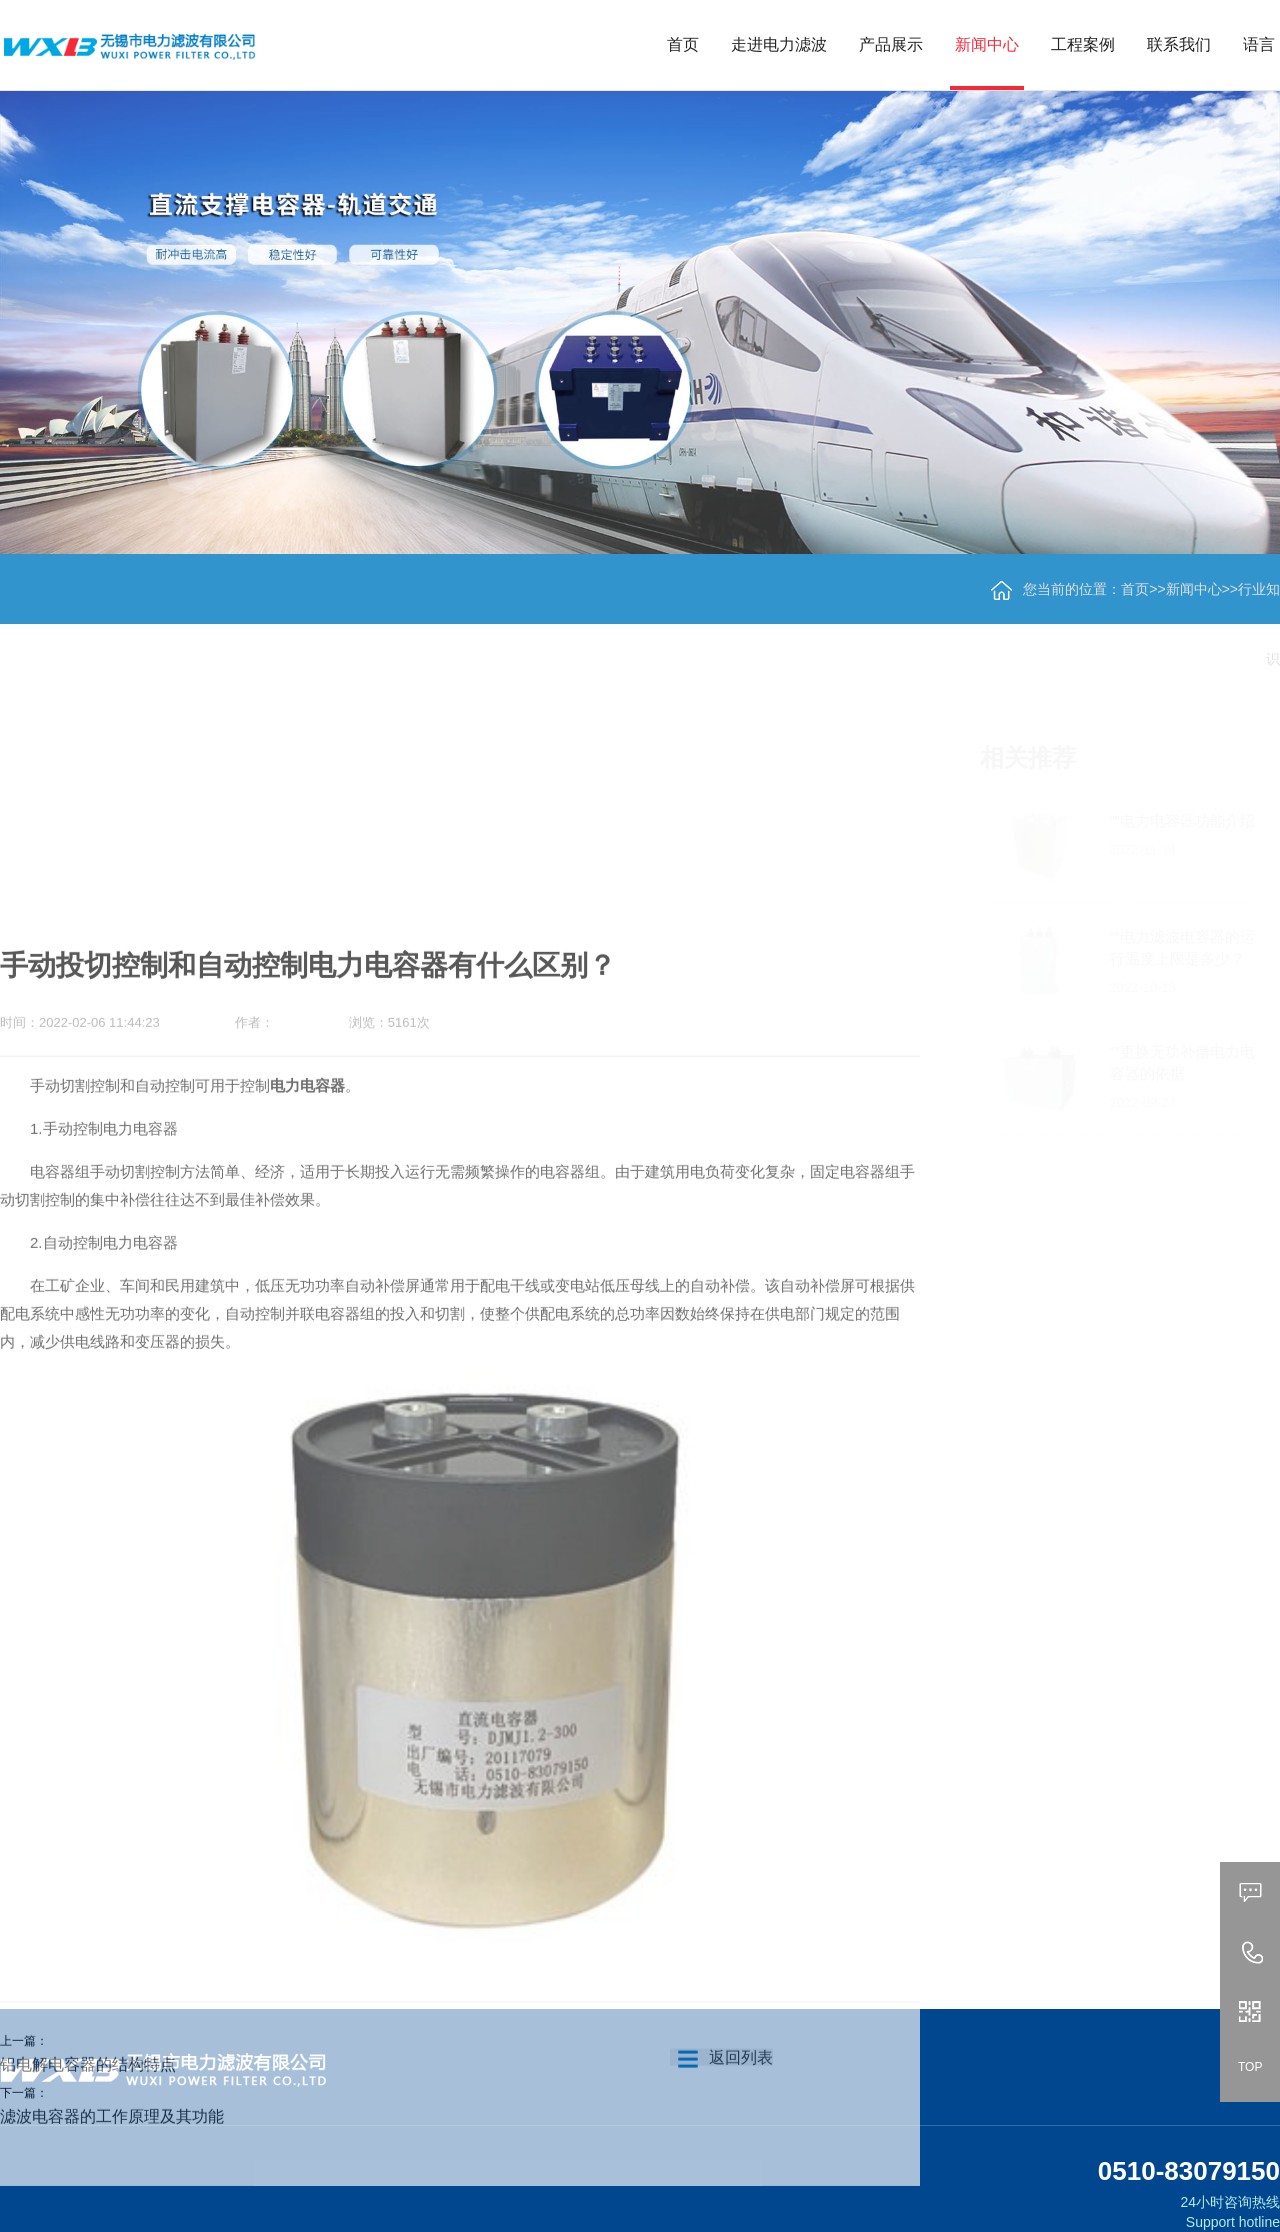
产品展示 (891, 44)
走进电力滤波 (779, 44)
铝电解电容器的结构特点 (88, 2124)
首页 (683, 44)
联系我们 (1179, 44)
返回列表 (721, 2117)
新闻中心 (987, 44)
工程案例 (1083, 44)
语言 (1259, 44)
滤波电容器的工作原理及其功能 (112, 2176)
